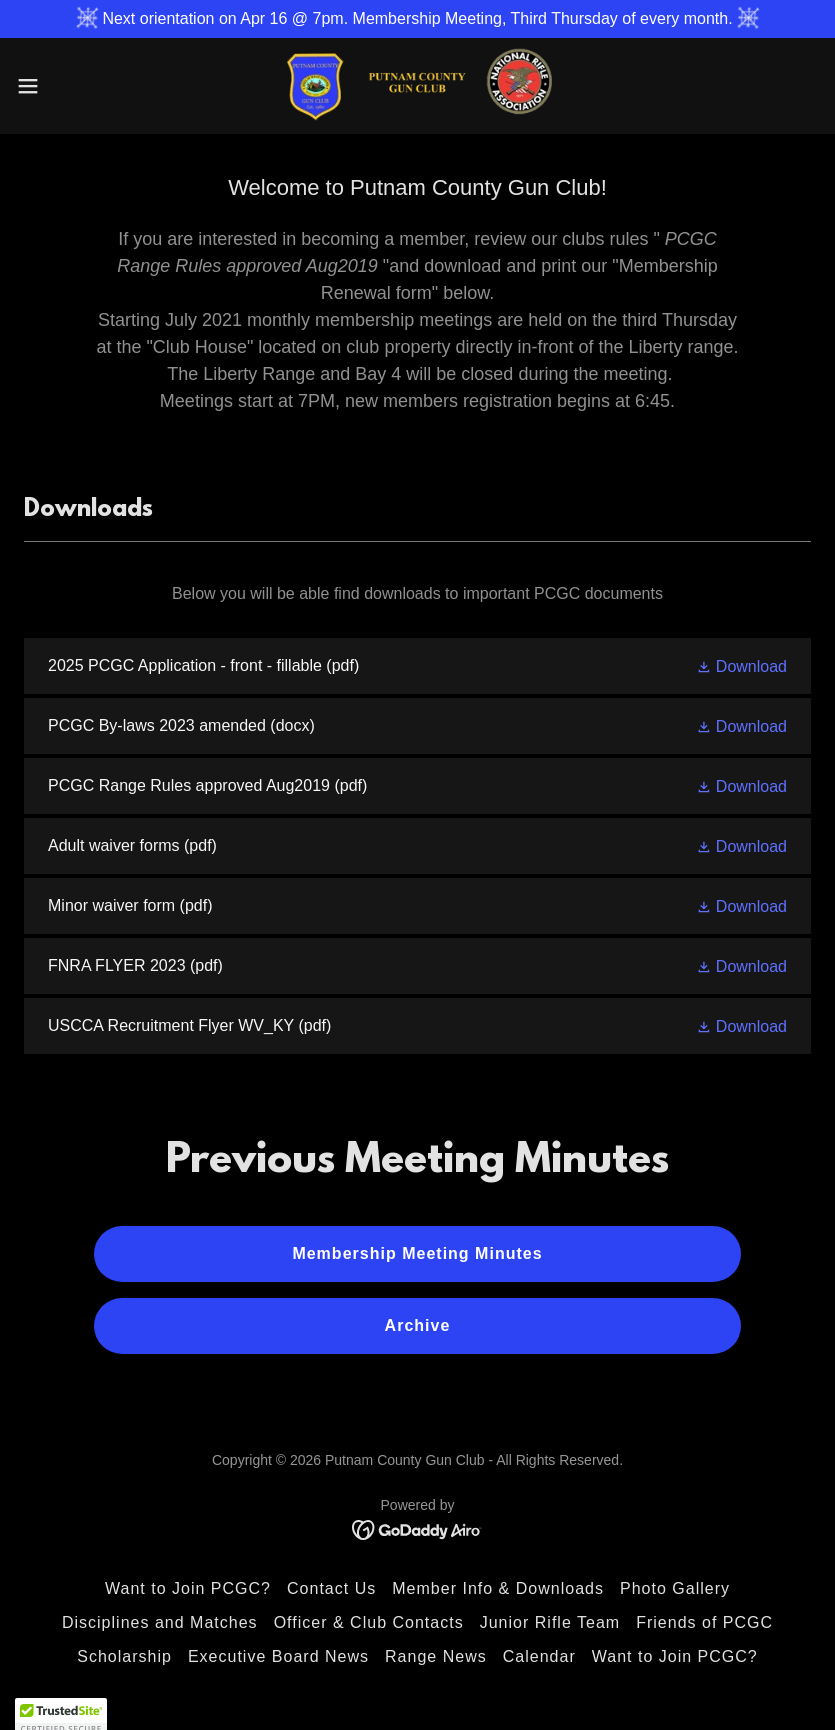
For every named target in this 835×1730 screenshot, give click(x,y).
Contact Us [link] (331, 1588)
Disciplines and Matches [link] (160, 1622)
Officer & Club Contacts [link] (369, 1622)
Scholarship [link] (124, 1656)
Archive (418, 1325)
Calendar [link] (539, 1656)
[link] (417, 86)
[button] (69, 86)
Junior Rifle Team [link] (550, 1622)
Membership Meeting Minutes (417, 1253)
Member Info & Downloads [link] (498, 1588)
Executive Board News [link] (278, 1656)
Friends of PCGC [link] (704, 1622)
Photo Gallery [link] (675, 1588)
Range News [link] (436, 1656)
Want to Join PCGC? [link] (188, 1588)
